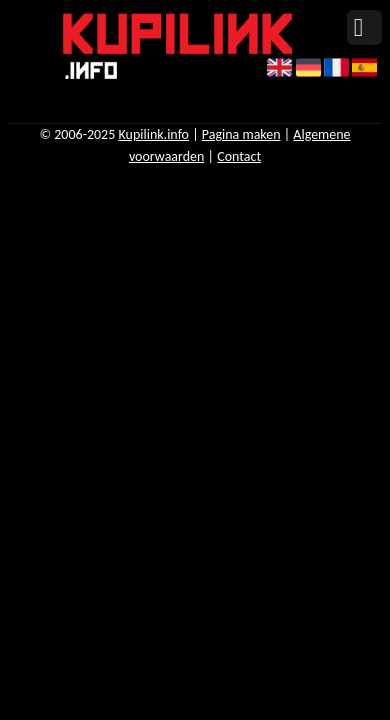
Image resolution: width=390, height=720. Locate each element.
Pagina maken (241, 134)
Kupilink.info (153, 134)
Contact (239, 156)
